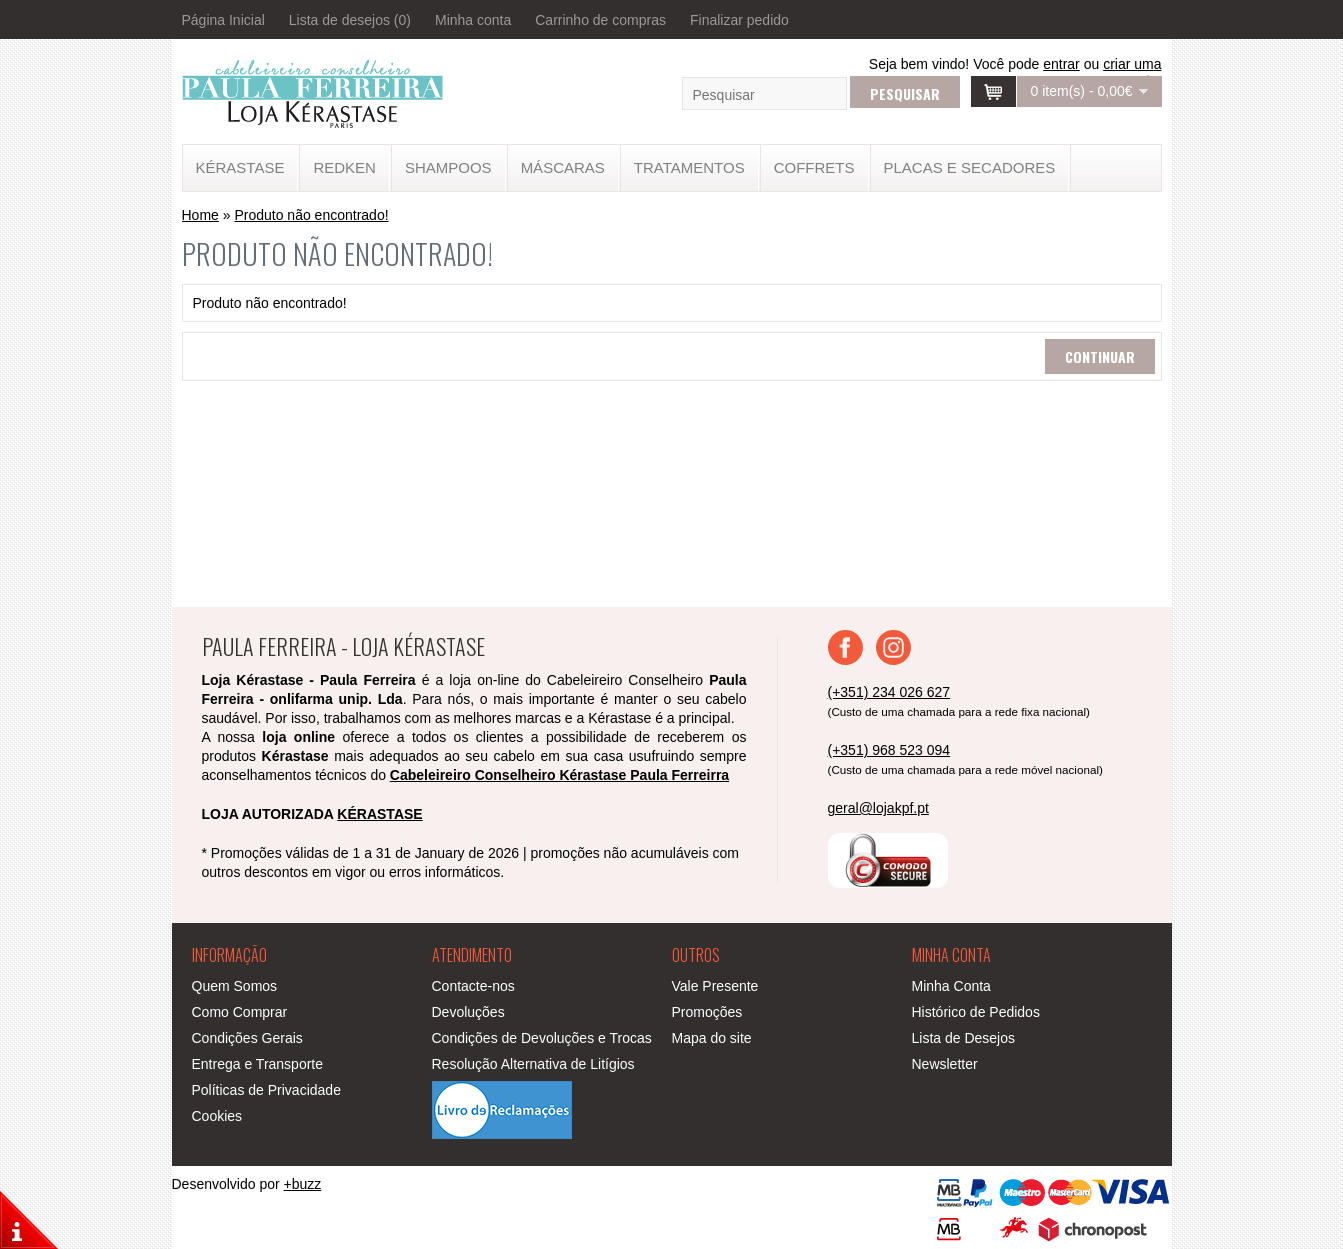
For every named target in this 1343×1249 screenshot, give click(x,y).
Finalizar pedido (739, 20)
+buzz (303, 1184)
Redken (344, 167)
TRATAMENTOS (689, 167)
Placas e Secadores (970, 167)
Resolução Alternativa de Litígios (533, 1064)
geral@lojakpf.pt (878, 808)
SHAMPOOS (448, 167)
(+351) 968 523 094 (889, 750)
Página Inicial (223, 20)
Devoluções (468, 1012)
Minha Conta (951, 986)
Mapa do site (712, 1038)
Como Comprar (240, 1012)
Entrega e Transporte (258, 1064)
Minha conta (473, 20)
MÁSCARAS (563, 167)
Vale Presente (715, 986)
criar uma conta (1132, 72)
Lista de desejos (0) (350, 20)
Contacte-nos (473, 986)
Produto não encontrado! (311, 215)
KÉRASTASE (240, 167)
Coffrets (814, 167)
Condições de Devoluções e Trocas (542, 1038)
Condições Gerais (247, 1038)
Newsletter (945, 1064)
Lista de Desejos (964, 1038)
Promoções (707, 1012)
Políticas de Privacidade (266, 1090)
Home (200, 215)
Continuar (1100, 356)
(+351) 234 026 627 (889, 692)
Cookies (217, 1116)
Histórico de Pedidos (976, 1012)
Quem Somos (235, 986)
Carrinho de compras (600, 20)
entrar (1061, 64)
